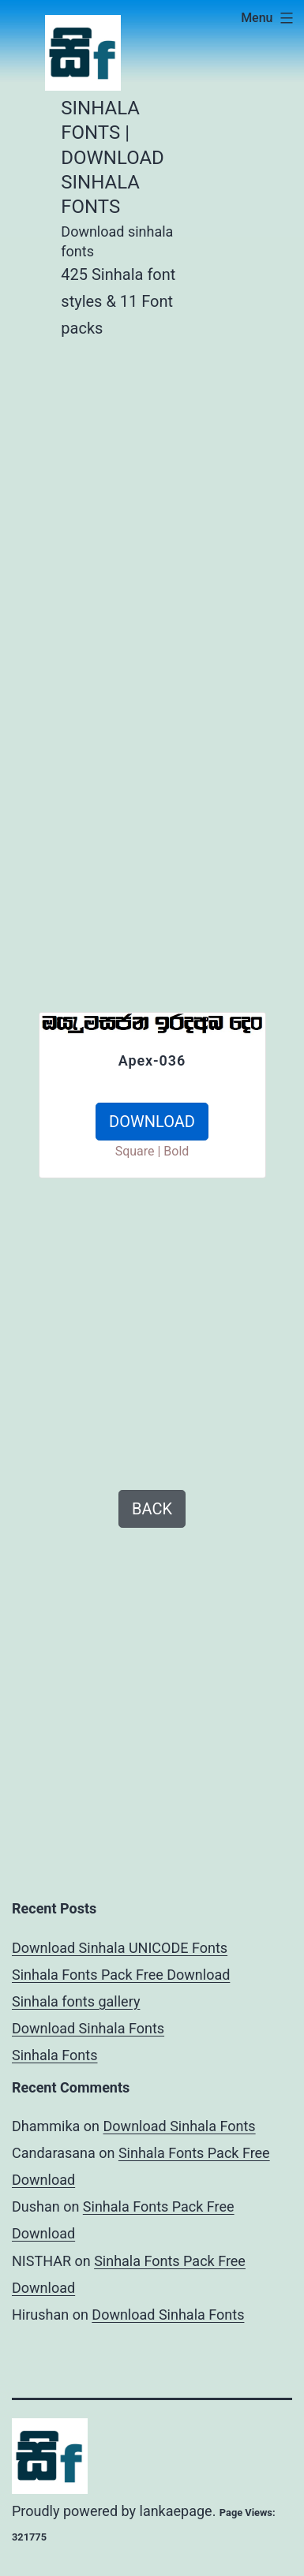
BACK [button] (152, 1508)
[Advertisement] (152, 513)
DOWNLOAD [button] (152, 1121)
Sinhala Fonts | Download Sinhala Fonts (112, 157)
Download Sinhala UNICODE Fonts (119, 1947)
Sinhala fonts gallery (76, 2001)
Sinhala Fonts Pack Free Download (121, 1974)
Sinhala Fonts (55, 2055)
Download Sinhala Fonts (88, 2028)
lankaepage (176, 2511)
